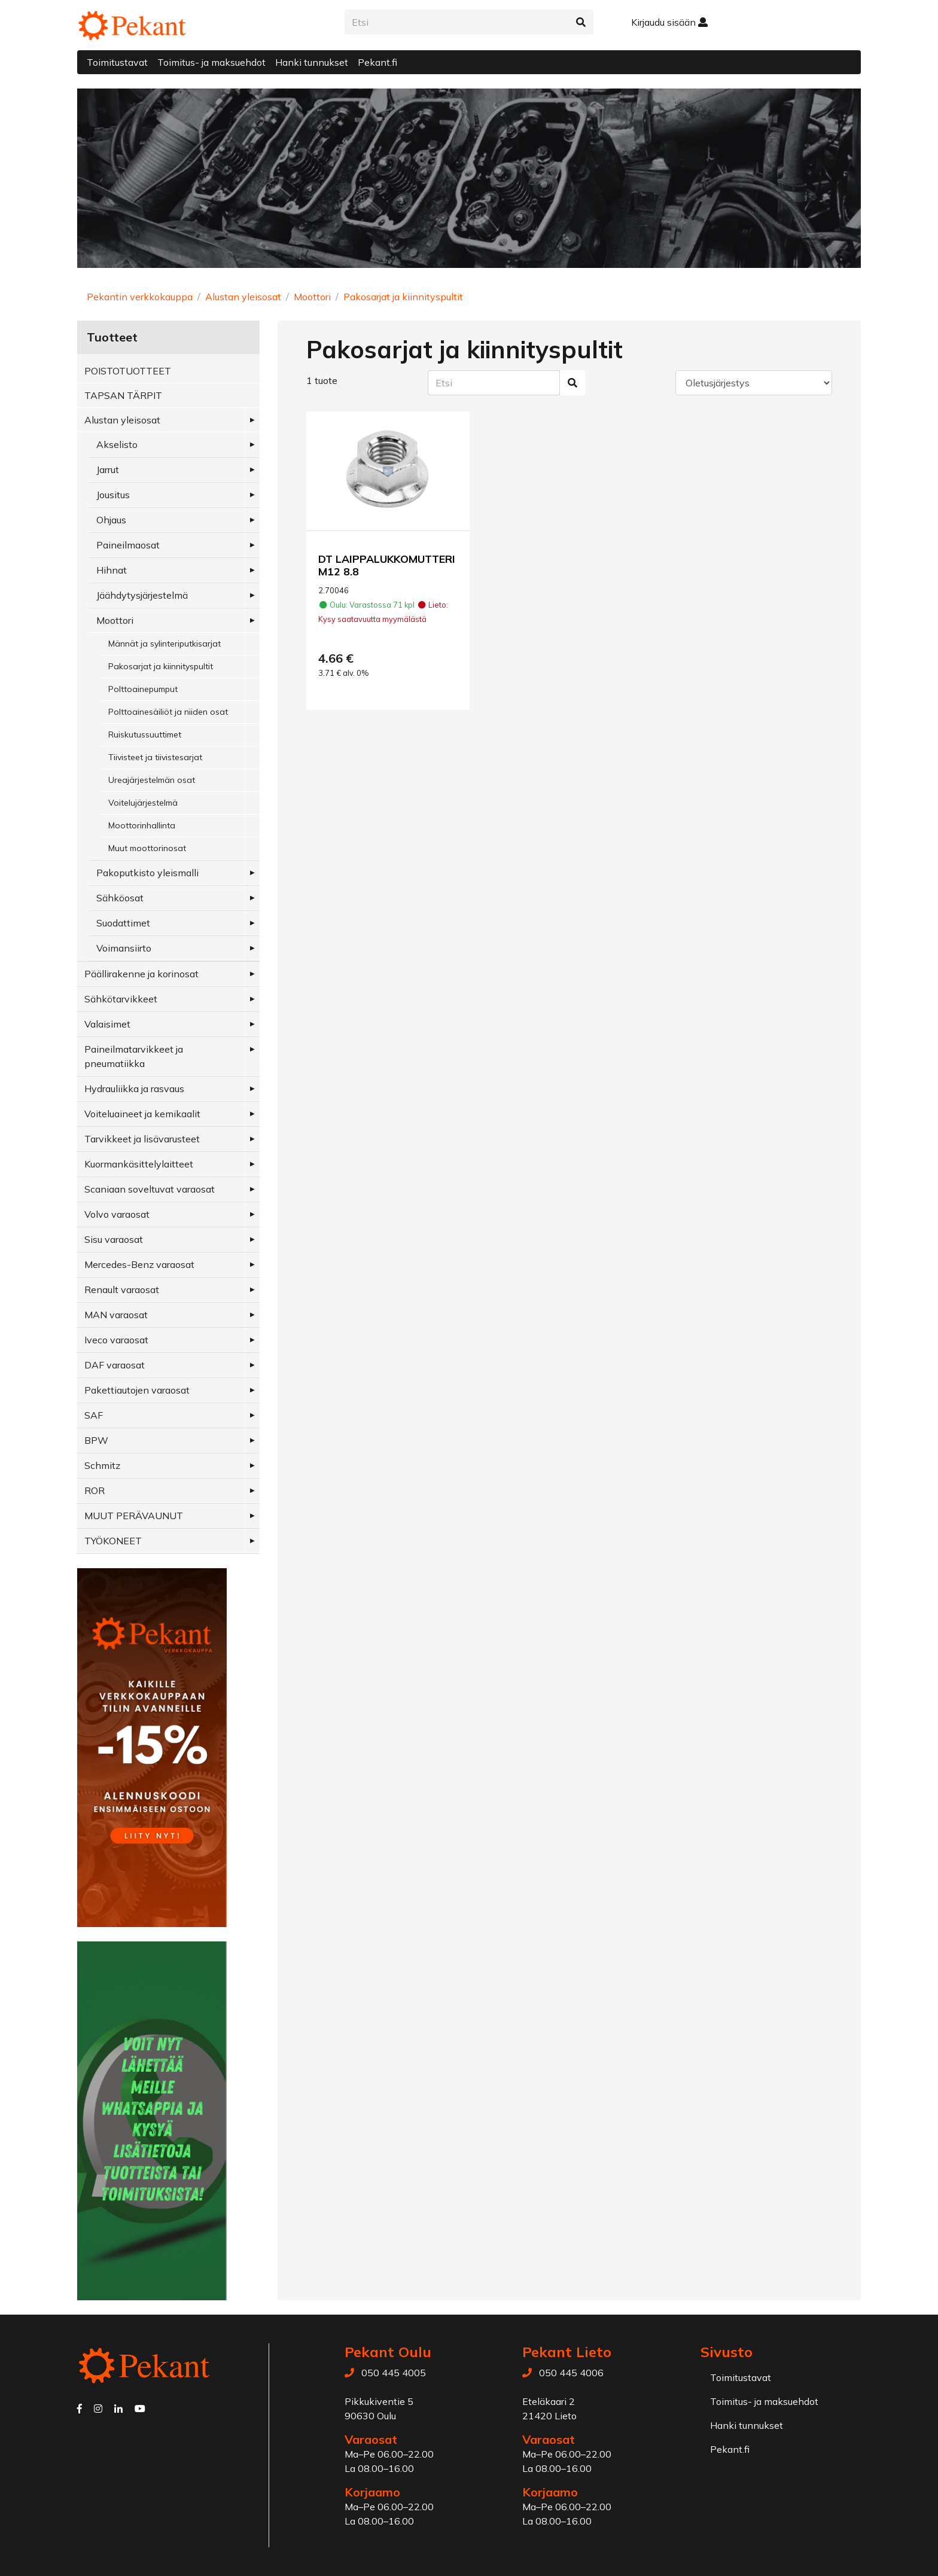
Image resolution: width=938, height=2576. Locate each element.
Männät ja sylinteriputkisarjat (164, 643)
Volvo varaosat (117, 1214)
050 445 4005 (393, 2373)
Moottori (312, 297)
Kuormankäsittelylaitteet (138, 1164)
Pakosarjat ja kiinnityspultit (403, 297)
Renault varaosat (121, 1289)
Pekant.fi (377, 62)
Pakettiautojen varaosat (137, 1390)
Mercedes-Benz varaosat (139, 1264)
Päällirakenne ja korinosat (141, 974)
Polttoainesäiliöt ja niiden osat (168, 711)
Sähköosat (120, 898)
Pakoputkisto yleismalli (147, 873)
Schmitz (102, 1465)
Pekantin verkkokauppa (140, 297)
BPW (96, 1440)
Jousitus (113, 495)
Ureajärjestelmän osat (151, 780)
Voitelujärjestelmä (143, 802)
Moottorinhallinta (141, 825)
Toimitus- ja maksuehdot (211, 62)
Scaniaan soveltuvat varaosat (149, 1189)
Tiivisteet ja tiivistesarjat (155, 757)
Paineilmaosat (128, 545)
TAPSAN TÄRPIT (123, 395)
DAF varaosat (114, 1365)
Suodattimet (123, 923)
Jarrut (107, 469)
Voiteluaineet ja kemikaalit (142, 1114)
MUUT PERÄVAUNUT (133, 1516)
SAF (93, 1415)
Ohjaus (111, 520)
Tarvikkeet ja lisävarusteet (142, 1139)
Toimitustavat (117, 62)
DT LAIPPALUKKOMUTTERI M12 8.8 (386, 565)
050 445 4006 (571, 2373)
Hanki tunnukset (311, 62)
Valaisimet (107, 1024)
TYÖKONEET (113, 1541)
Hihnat (111, 570)
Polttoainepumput (143, 689)
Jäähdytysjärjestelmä (142, 595)
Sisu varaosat (113, 1239)
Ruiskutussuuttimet (144, 734)
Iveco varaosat (116, 1340)
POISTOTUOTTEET (127, 371)
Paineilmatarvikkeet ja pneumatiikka (133, 1056)
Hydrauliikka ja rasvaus (134, 1089)
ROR (94, 1490)
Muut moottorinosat (147, 848)
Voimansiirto (123, 948)
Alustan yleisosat (243, 297)
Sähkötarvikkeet (120, 999)
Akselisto (117, 444)
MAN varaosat (116, 1315)
